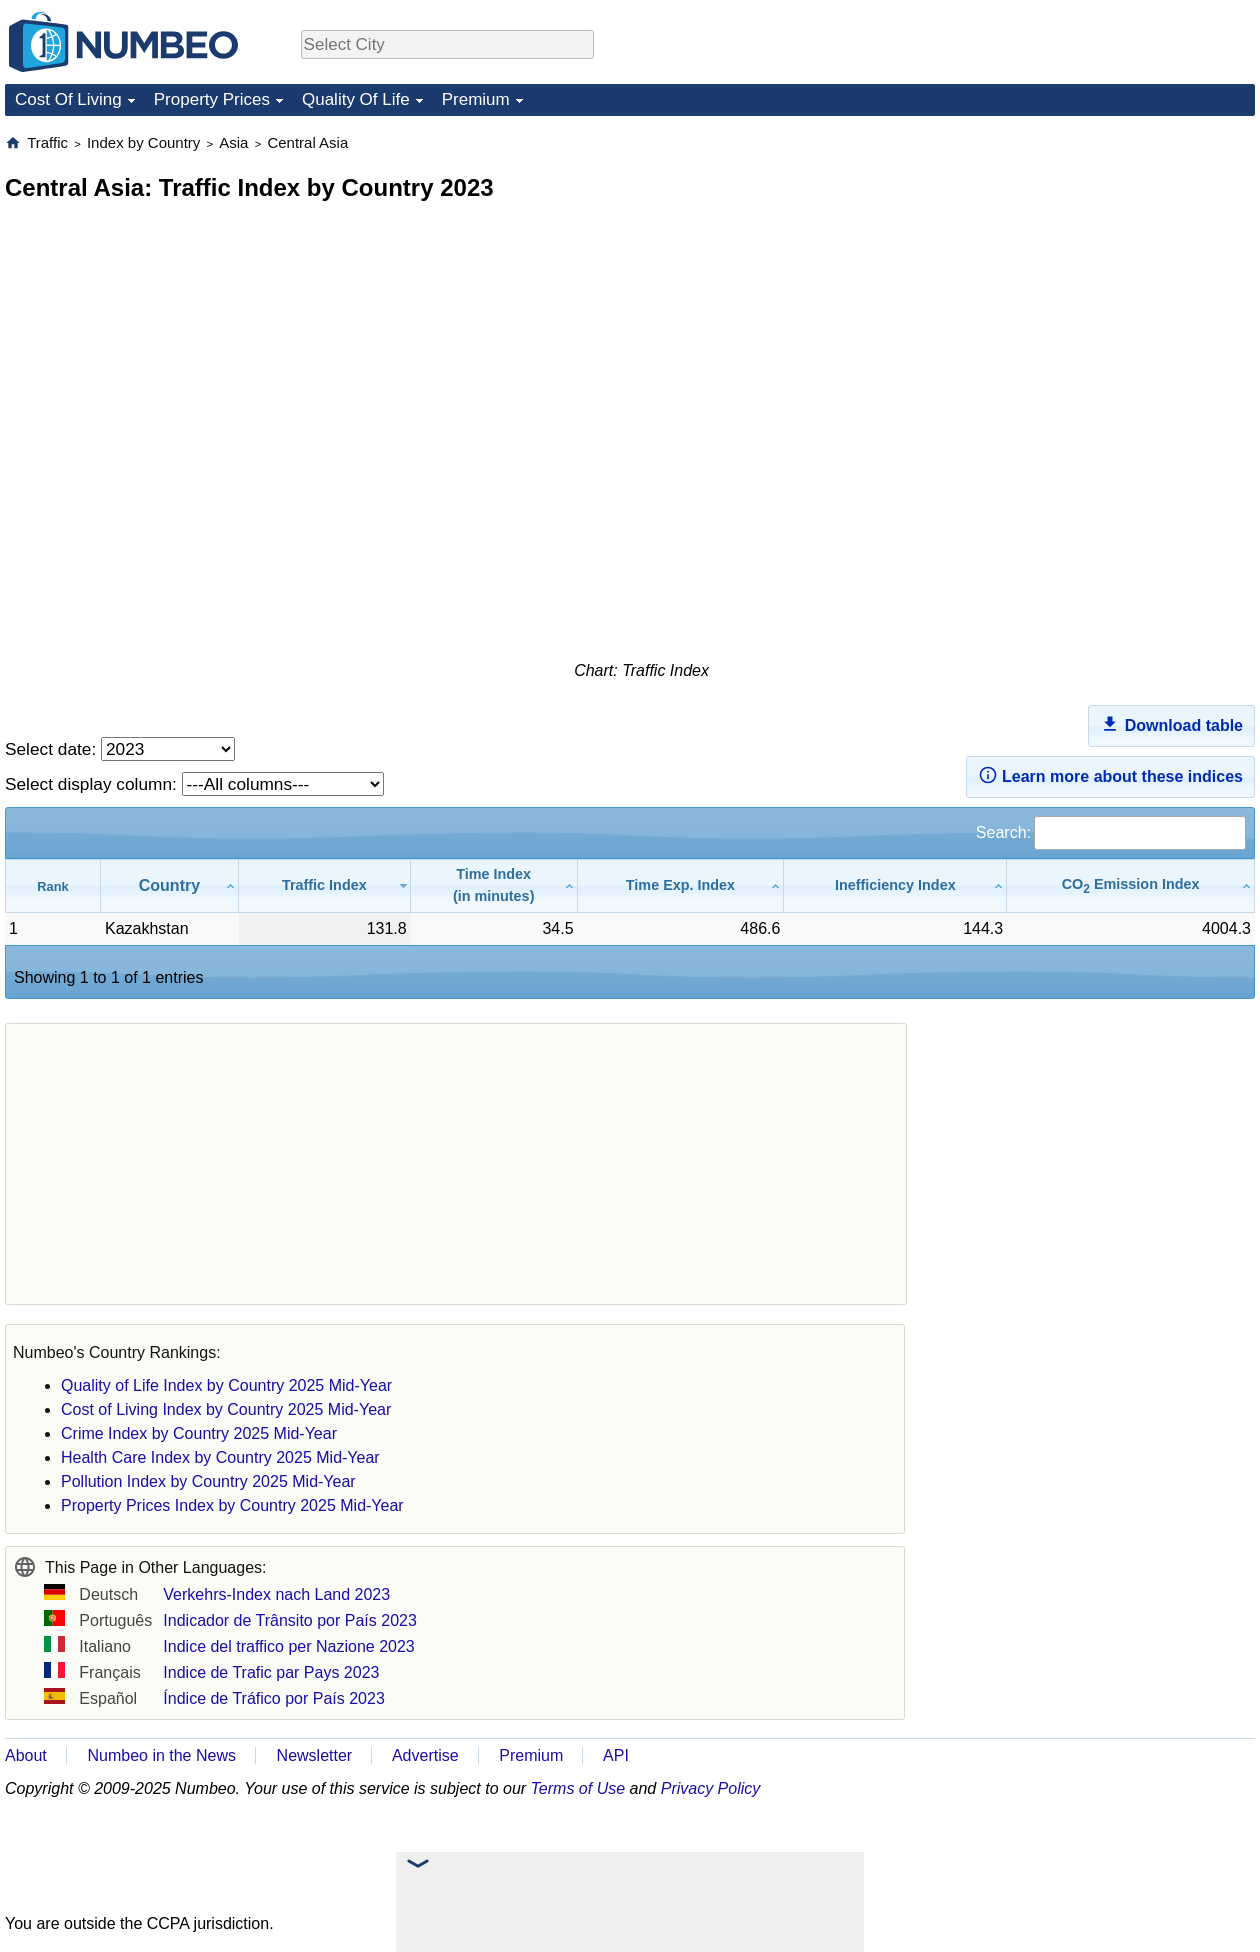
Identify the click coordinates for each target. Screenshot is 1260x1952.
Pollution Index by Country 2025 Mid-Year (208, 1481)
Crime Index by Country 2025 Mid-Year (199, 1433)
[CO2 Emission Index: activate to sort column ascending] (1131, 885)
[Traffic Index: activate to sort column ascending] (325, 885)
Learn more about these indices (1110, 775)
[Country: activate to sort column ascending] (170, 885)
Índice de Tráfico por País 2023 (273, 1698)
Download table (1171, 724)
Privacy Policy (711, 1788)
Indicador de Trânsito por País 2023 (290, 1620)
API (616, 1755)
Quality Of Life (356, 99)
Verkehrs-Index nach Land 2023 (276, 1594)
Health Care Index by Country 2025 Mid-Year (220, 1457)
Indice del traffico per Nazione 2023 (288, 1646)
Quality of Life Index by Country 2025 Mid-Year (226, 1385)
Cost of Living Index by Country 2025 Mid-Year (226, 1409)
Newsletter (315, 1755)
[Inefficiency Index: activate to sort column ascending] (895, 885)
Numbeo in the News (161, 1755)
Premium (476, 99)
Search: (1111, 832)
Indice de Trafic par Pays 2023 (271, 1672)
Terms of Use (578, 1788)
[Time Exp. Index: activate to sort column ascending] (681, 885)
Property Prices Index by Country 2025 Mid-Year (232, 1505)
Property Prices (212, 99)
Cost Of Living (68, 99)
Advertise (425, 1755)
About (26, 1755)
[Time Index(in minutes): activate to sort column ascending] (494, 885)
